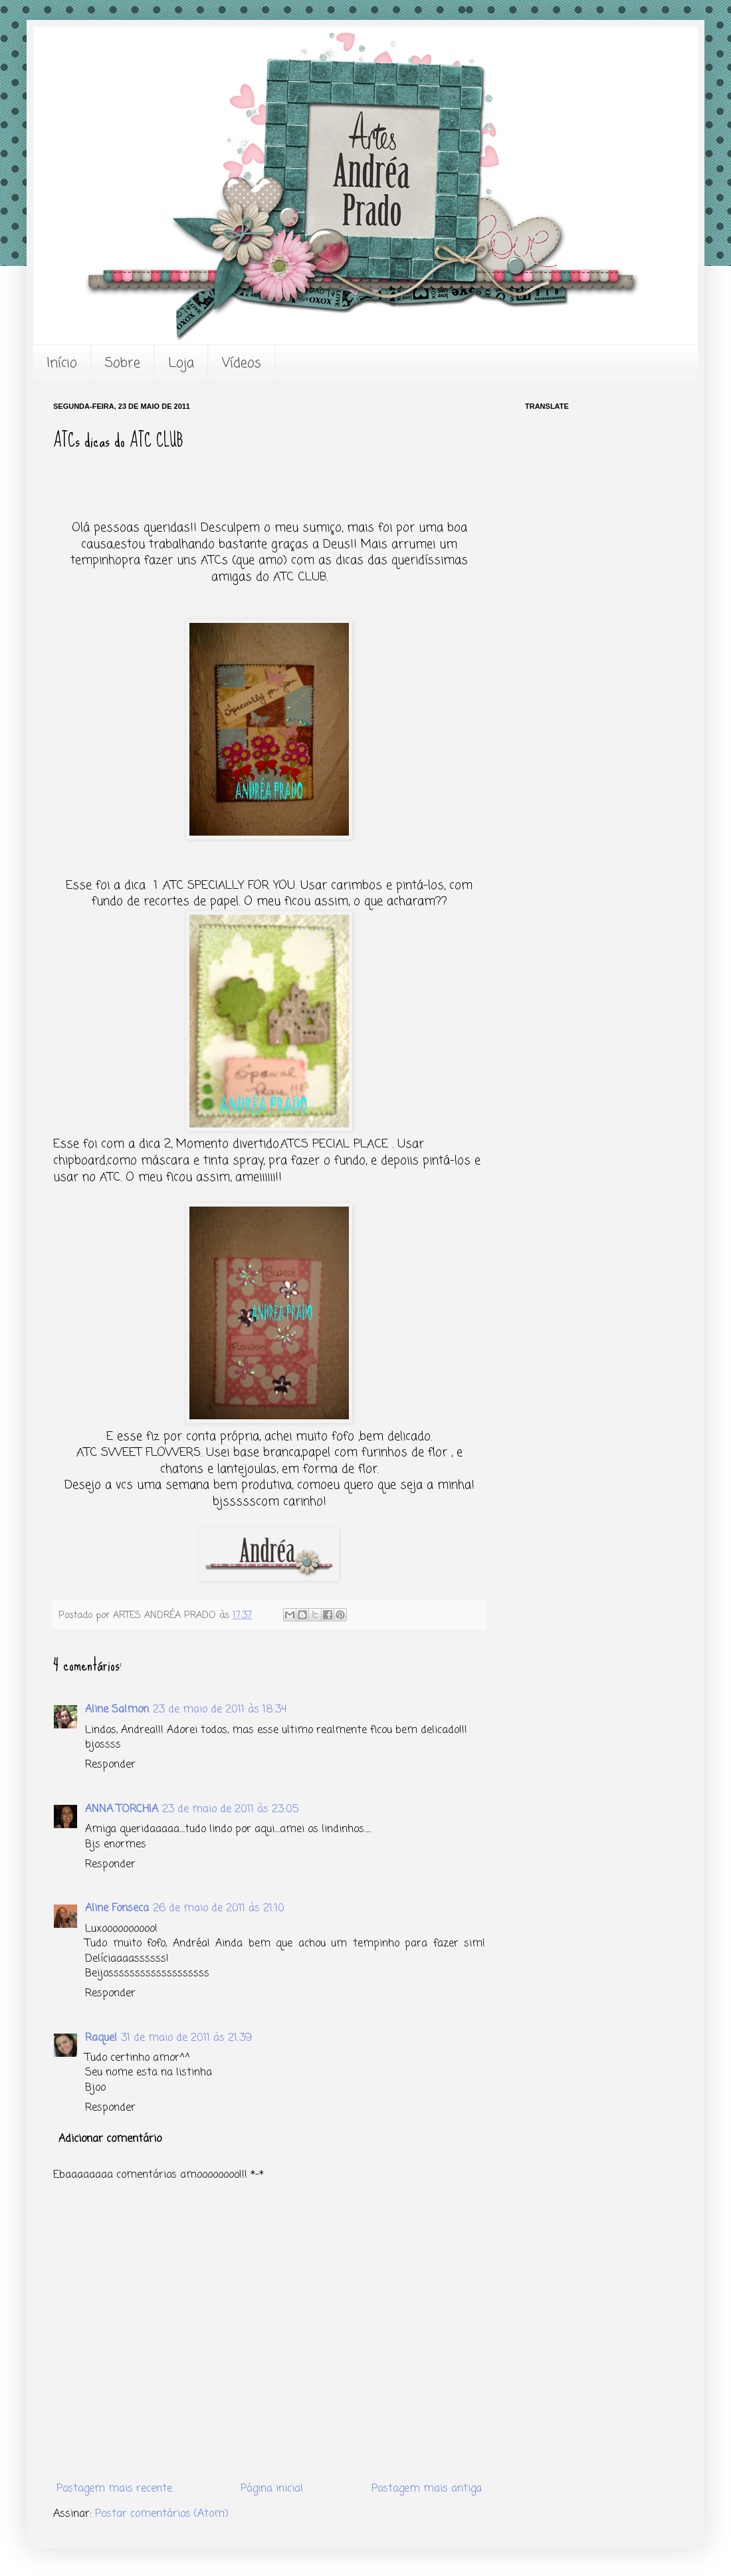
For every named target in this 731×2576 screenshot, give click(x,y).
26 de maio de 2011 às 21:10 (218, 1909)
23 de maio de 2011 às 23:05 (230, 1809)
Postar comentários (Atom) (162, 2514)
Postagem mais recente (114, 2489)
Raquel (101, 2038)
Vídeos (241, 363)
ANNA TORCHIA (121, 1809)
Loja (181, 363)
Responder (110, 1765)
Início (62, 363)
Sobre (122, 363)
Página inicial (272, 2489)
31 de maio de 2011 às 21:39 (186, 2038)
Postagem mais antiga (426, 2489)
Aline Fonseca (117, 1909)
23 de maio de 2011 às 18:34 (219, 1710)
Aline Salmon (117, 1710)
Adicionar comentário (109, 2139)
